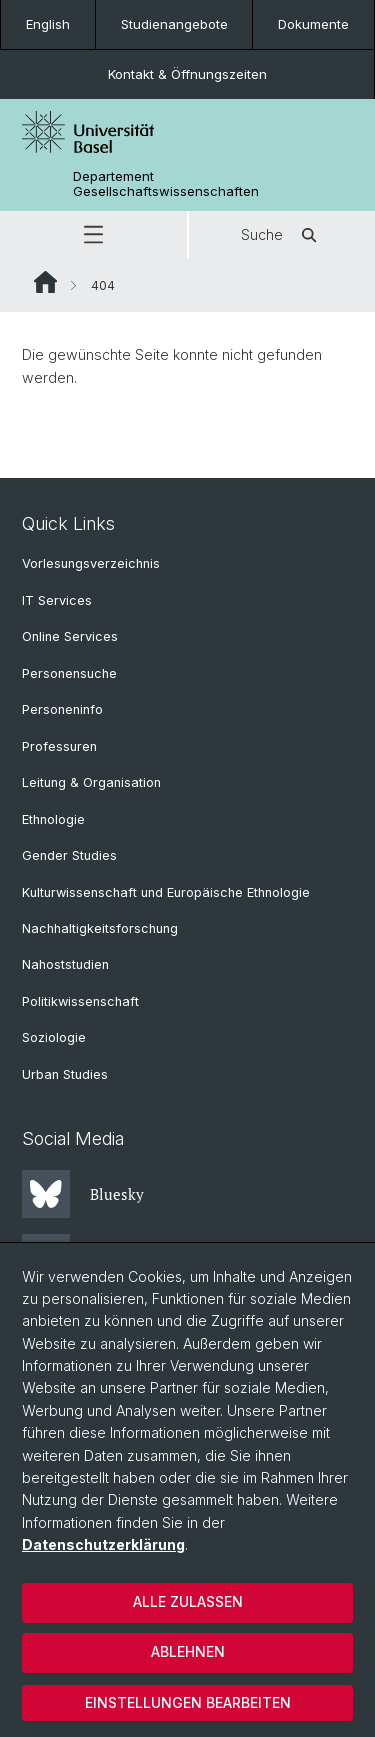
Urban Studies (65, 1074)
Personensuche (69, 673)
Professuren (59, 746)
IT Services (57, 600)
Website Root (45, 282)
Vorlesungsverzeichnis (91, 563)
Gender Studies (69, 855)
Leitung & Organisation (91, 782)
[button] (93, 235)
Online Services (70, 636)
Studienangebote (174, 24)
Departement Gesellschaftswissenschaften (166, 184)
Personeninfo (62, 709)
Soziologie (54, 1037)
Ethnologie (53, 819)
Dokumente (313, 24)
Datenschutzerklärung (103, 1544)
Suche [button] (282, 235)
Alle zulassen (188, 1601)
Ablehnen (188, 1651)
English (48, 24)
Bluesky (83, 1194)
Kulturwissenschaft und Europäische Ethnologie (166, 892)
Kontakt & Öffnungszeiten (187, 74)
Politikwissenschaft (80, 1001)
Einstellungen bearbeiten (188, 1702)
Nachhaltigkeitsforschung (100, 928)
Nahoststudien (65, 964)
